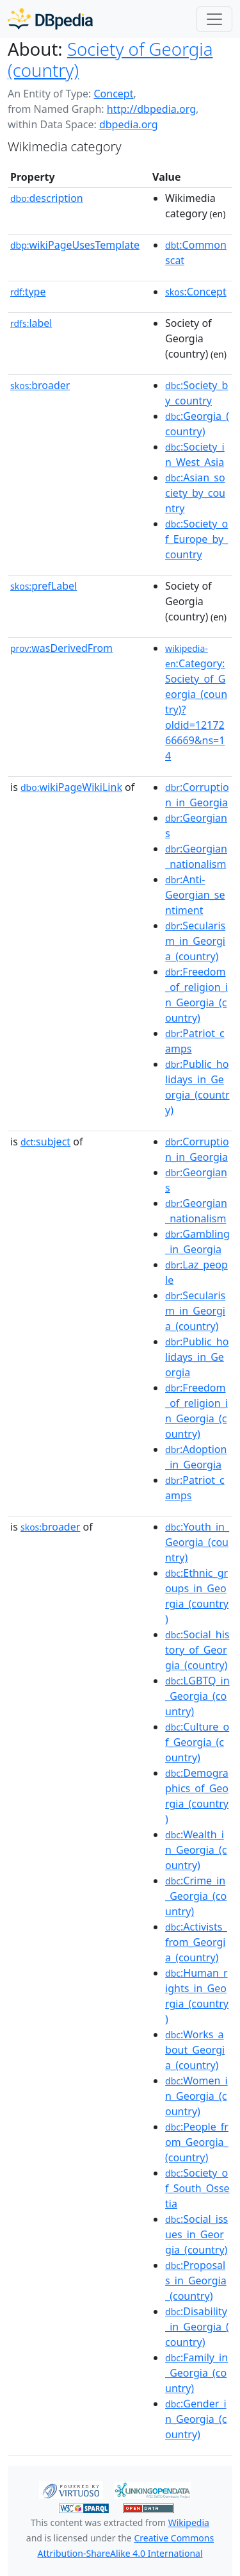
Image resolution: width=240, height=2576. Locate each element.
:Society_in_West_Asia (195, 454)
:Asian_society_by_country (195, 492)
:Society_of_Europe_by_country (196, 539)
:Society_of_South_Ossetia (197, 2188)
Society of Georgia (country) (110, 59)
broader (40, 385)
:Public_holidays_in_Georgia (196, 1356)
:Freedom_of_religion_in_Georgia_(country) (196, 995)
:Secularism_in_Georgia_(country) (195, 940)
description (46, 198)
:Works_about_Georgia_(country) (195, 2049)
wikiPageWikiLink (71, 787)
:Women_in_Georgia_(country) (196, 2095)
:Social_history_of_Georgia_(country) (197, 1649)
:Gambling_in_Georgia (197, 1241)
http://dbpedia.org (151, 109)
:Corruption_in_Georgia (197, 795)
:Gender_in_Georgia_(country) (196, 2419)
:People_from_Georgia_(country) (196, 2142)
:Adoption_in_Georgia (196, 1457)
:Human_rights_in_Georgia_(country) (196, 1996)
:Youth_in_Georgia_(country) (197, 1542)
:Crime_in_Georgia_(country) (196, 1896)
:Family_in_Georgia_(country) (196, 2372)
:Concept (196, 292)
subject (45, 1141)
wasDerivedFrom (61, 648)
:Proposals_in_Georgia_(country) (196, 2280)
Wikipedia (188, 2522)
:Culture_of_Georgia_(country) (197, 1742)
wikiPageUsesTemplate (75, 245)
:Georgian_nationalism (196, 856)
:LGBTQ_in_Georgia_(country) (197, 1696)
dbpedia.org (128, 124)
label (31, 323)
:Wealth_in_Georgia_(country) (196, 1849)
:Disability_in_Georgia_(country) (197, 2326)
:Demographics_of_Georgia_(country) (196, 1796)
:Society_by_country (196, 393)
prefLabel (43, 586)
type (28, 292)
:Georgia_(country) (197, 423)
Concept (113, 94)
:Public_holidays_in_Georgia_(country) (197, 1087)
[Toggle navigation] (214, 19)
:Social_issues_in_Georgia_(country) (196, 2234)
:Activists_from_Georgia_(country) (196, 1942)
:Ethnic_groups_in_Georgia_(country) (196, 1596)
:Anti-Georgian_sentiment (195, 894)
